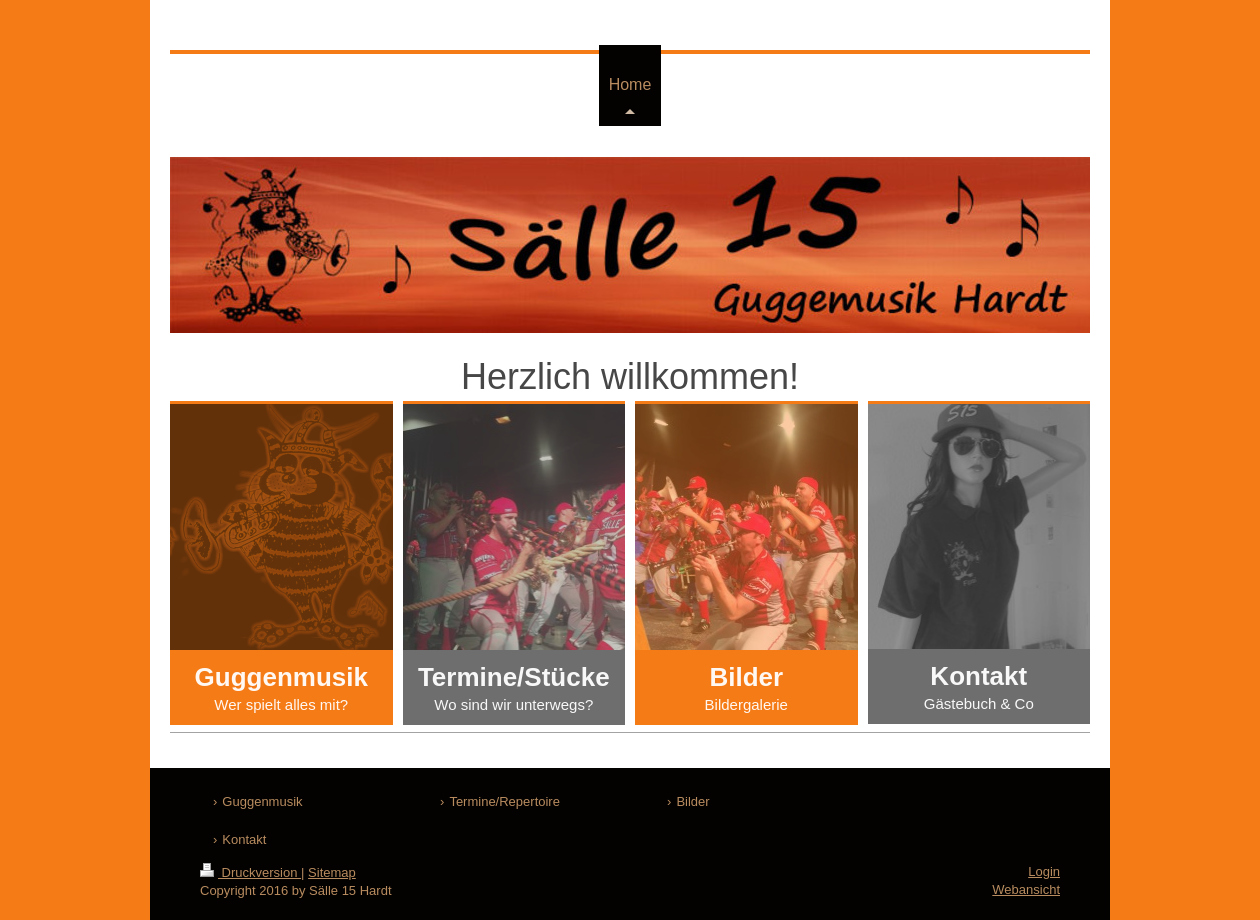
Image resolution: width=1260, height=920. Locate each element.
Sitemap (332, 872)
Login (1044, 871)
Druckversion (250, 872)
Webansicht (1026, 889)
